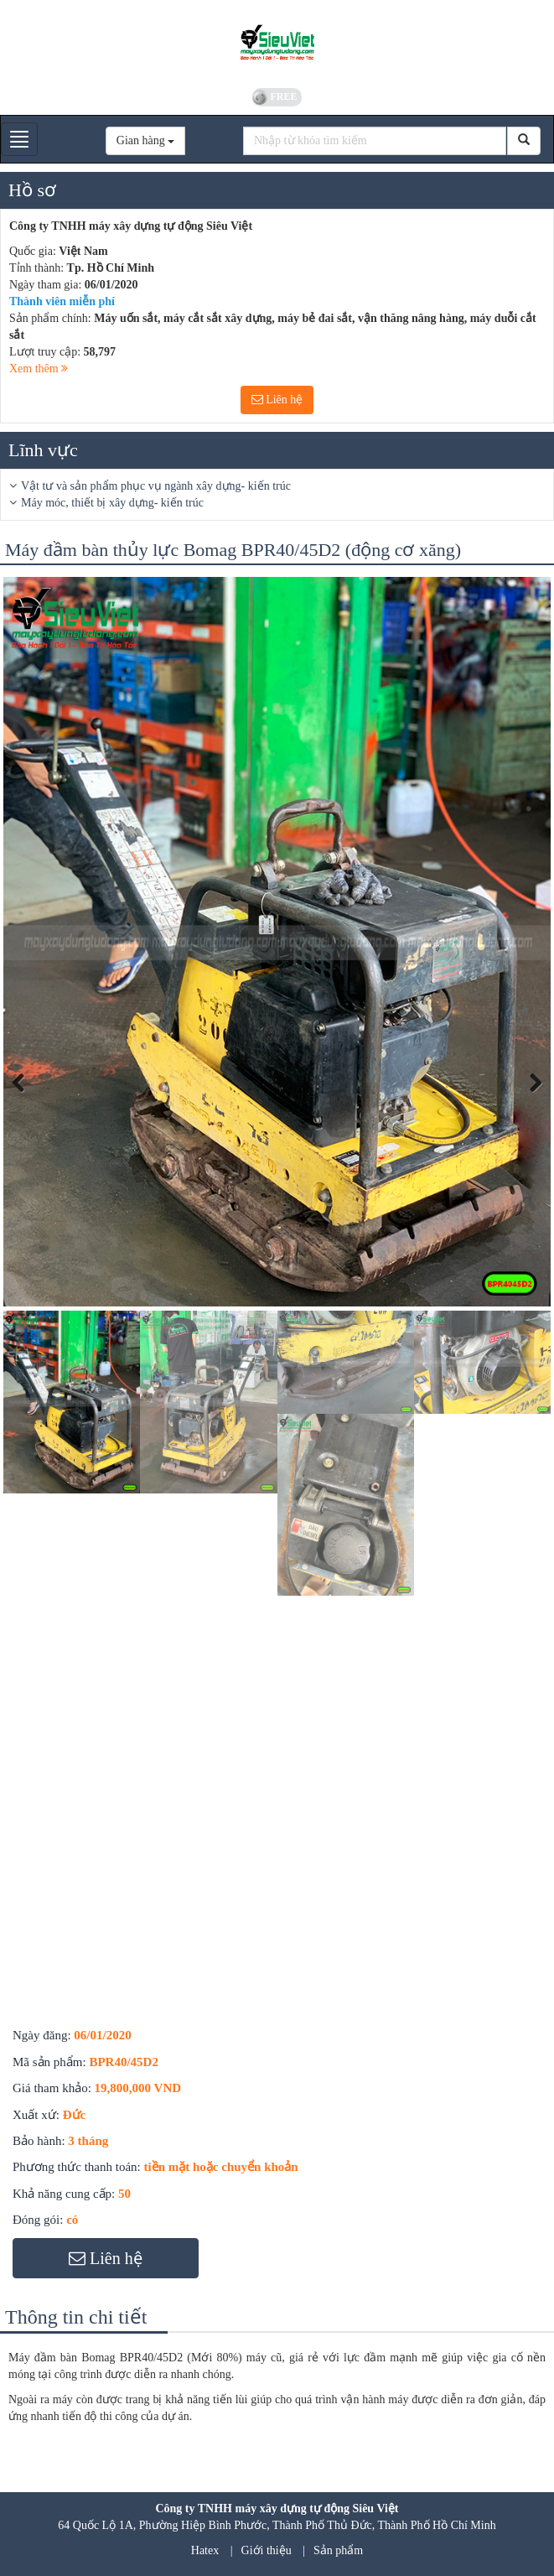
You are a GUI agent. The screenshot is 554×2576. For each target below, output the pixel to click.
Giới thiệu (266, 2550)
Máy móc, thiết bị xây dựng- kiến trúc (112, 502)
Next (531, 1102)
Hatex (205, 2550)
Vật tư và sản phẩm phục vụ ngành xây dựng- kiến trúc (156, 486)
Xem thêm (38, 368)
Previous (28, 1102)
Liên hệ (277, 399)
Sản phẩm (338, 2550)
